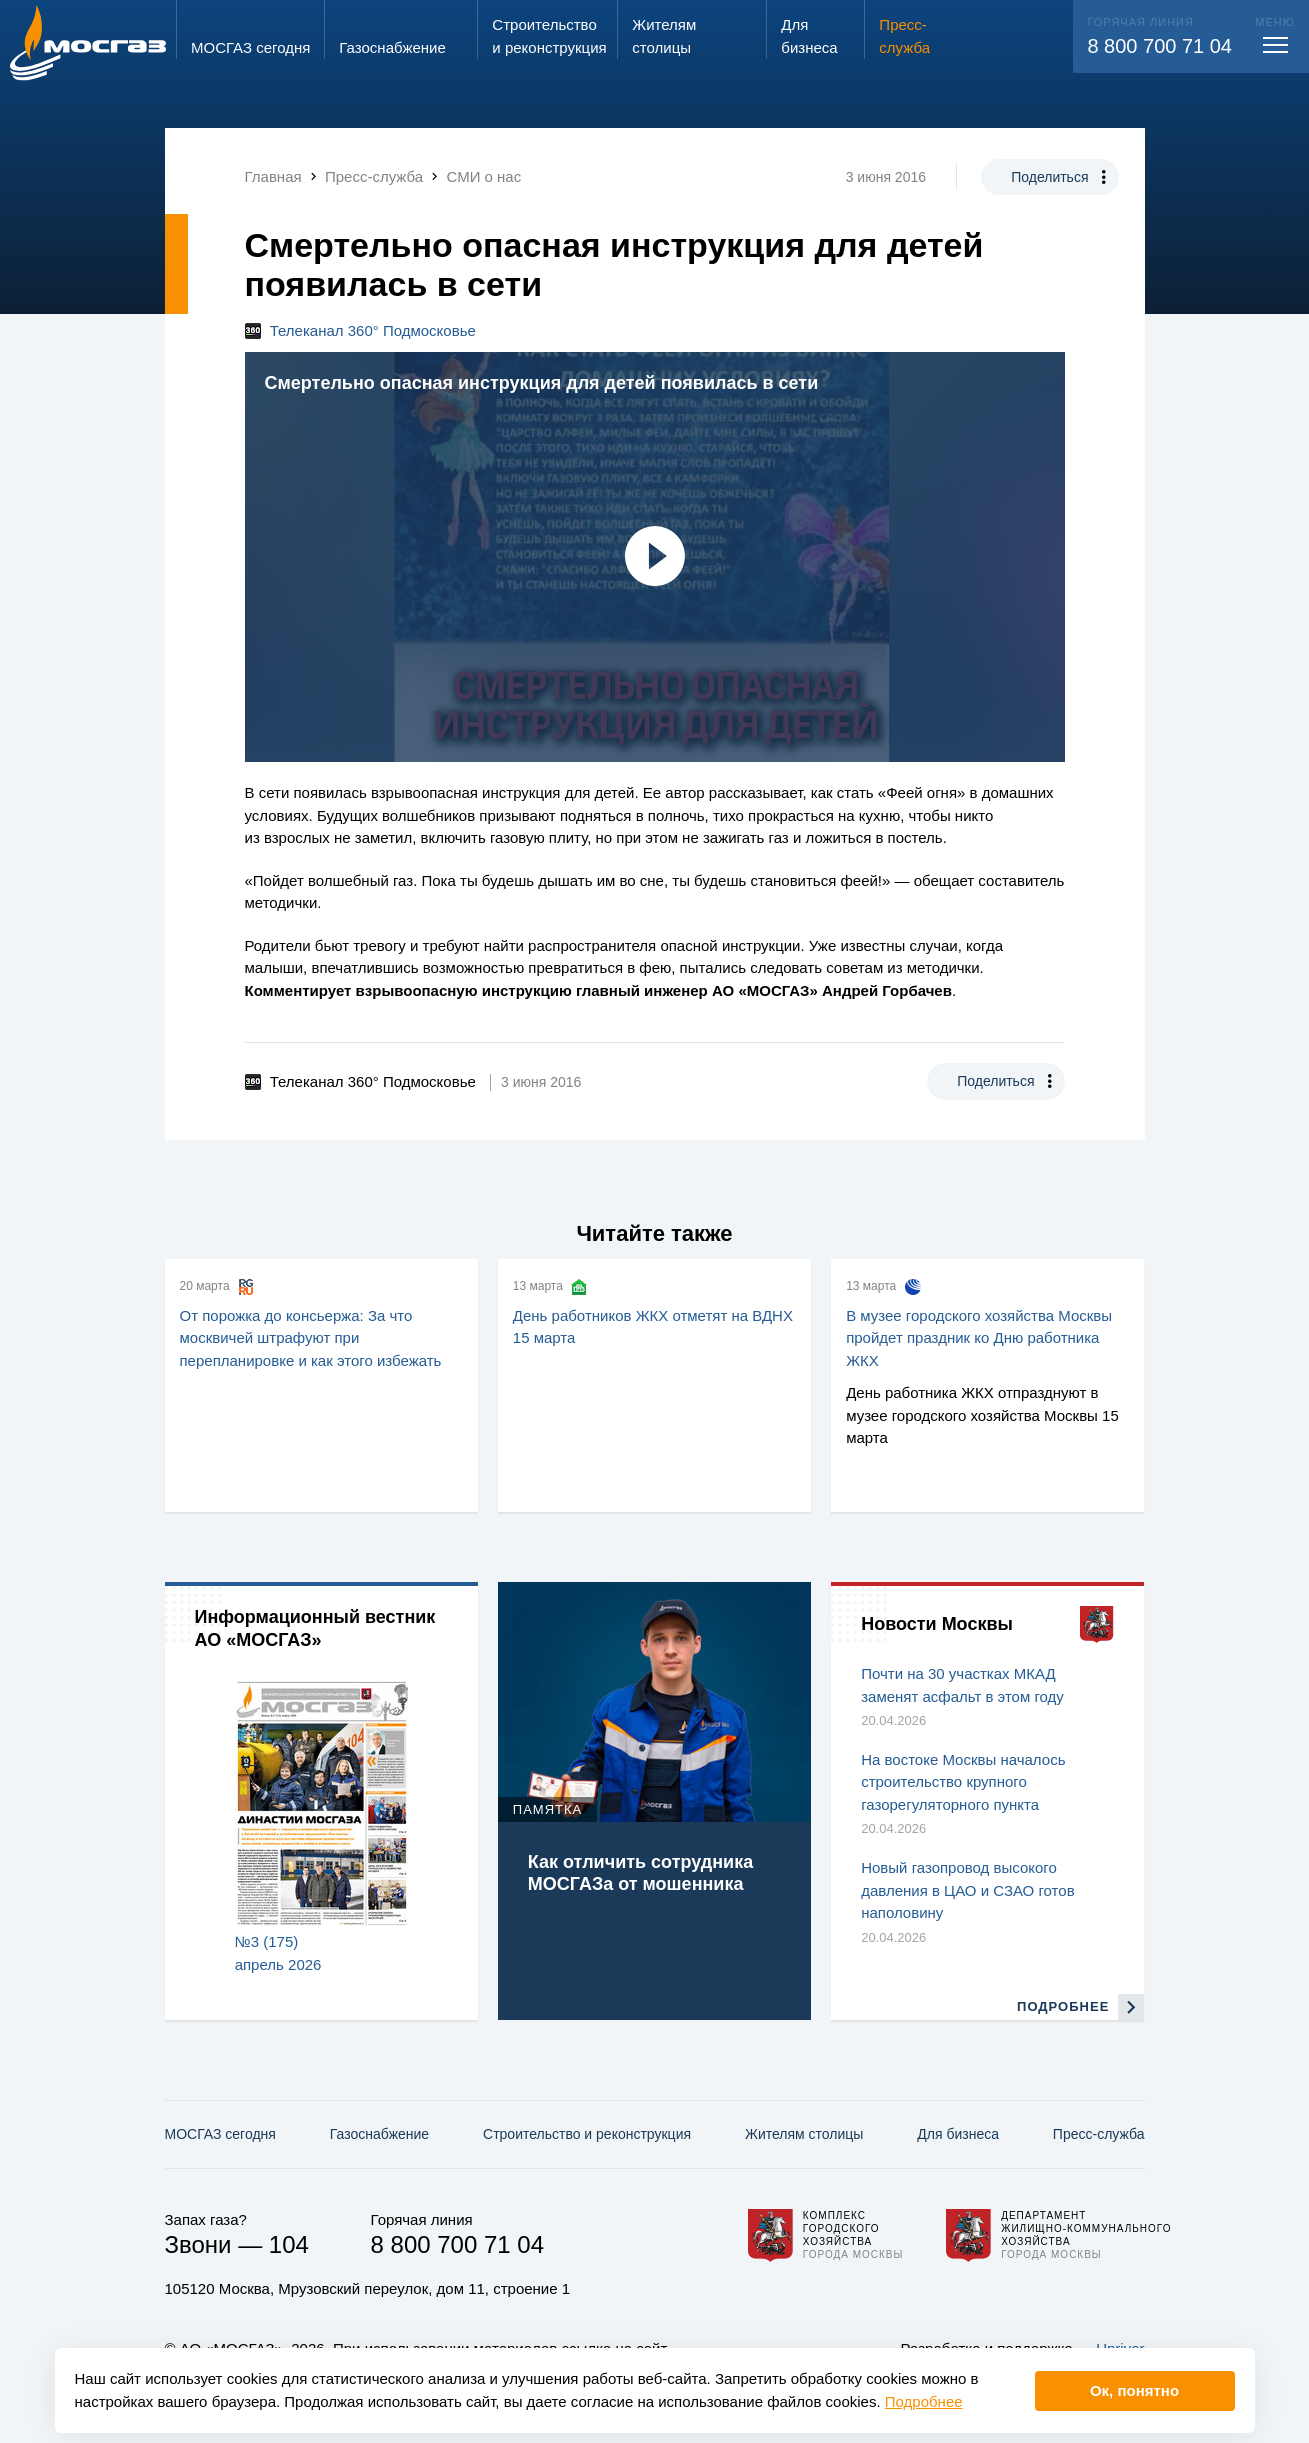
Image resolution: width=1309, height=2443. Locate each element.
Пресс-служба (1099, 2134)
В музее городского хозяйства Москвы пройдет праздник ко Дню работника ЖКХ (979, 1338)
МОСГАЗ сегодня (220, 2134)
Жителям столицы (804, 2134)
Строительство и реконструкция (587, 2134)
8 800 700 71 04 (1159, 46)
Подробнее (924, 2401)
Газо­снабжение (379, 2134)
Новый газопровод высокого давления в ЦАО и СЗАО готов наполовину (967, 1890)
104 (289, 2244)
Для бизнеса (958, 2134)
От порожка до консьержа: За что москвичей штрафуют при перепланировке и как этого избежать (311, 1338)
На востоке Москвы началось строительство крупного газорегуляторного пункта (963, 1782)
